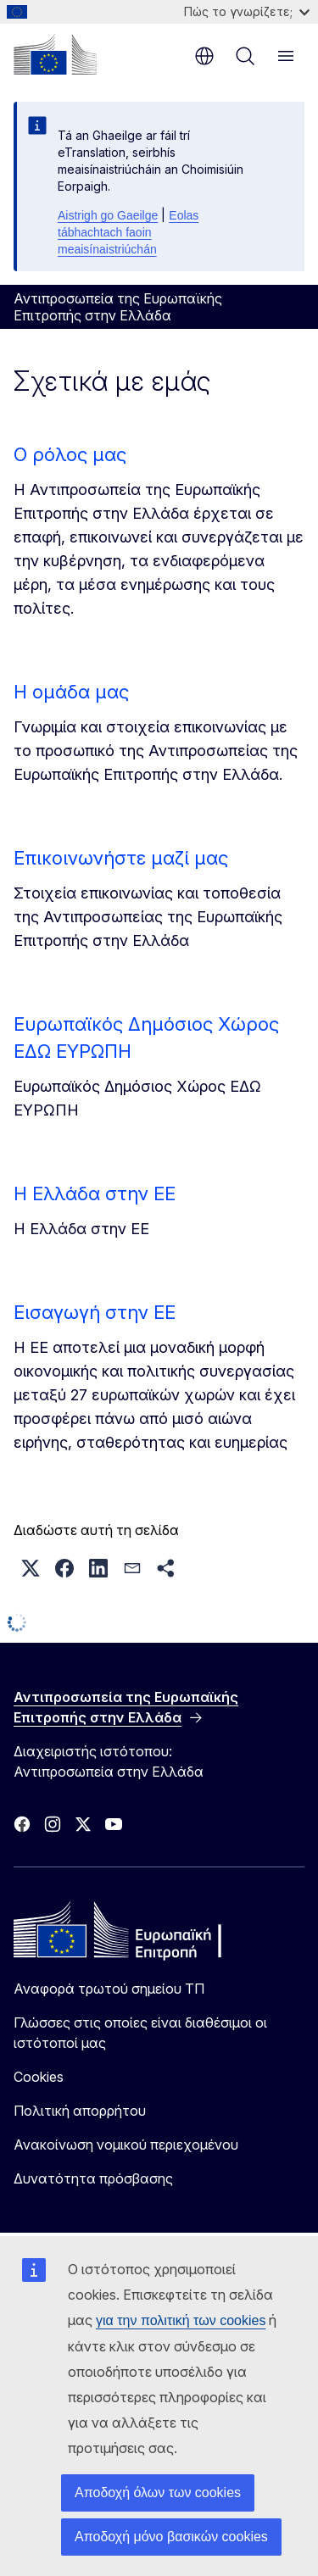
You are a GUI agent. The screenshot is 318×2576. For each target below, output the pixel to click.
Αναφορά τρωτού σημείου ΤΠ (109, 1988)
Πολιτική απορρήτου (80, 2110)
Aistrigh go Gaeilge (108, 215)
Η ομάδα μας (71, 692)
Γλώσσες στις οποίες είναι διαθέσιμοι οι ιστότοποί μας (140, 2032)
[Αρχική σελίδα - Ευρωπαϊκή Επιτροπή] (55, 54)
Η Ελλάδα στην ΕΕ (95, 1193)
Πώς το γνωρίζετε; (247, 11)
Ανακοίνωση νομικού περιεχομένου (126, 2144)
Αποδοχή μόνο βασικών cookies (171, 2536)
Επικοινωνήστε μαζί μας (121, 858)
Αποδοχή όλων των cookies (158, 2492)
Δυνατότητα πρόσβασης (93, 2178)
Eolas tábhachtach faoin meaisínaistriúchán (128, 232)
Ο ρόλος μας (70, 454)
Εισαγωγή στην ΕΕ (95, 1312)
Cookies (39, 2076)
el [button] (204, 56)
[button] (30, 1568)
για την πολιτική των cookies (180, 2320)
